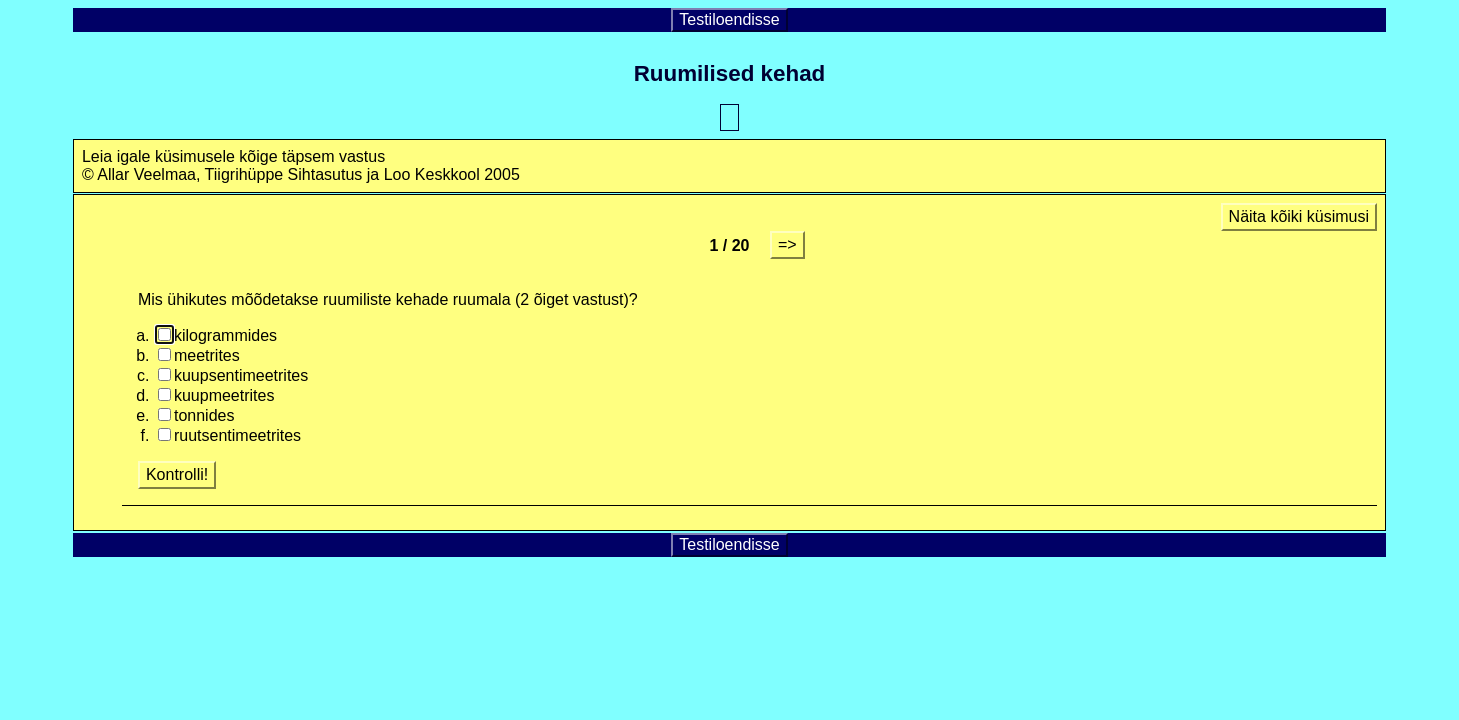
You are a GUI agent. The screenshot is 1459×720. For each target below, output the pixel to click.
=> (787, 244)
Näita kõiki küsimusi (1299, 216)
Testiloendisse (729, 19)
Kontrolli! (177, 474)
